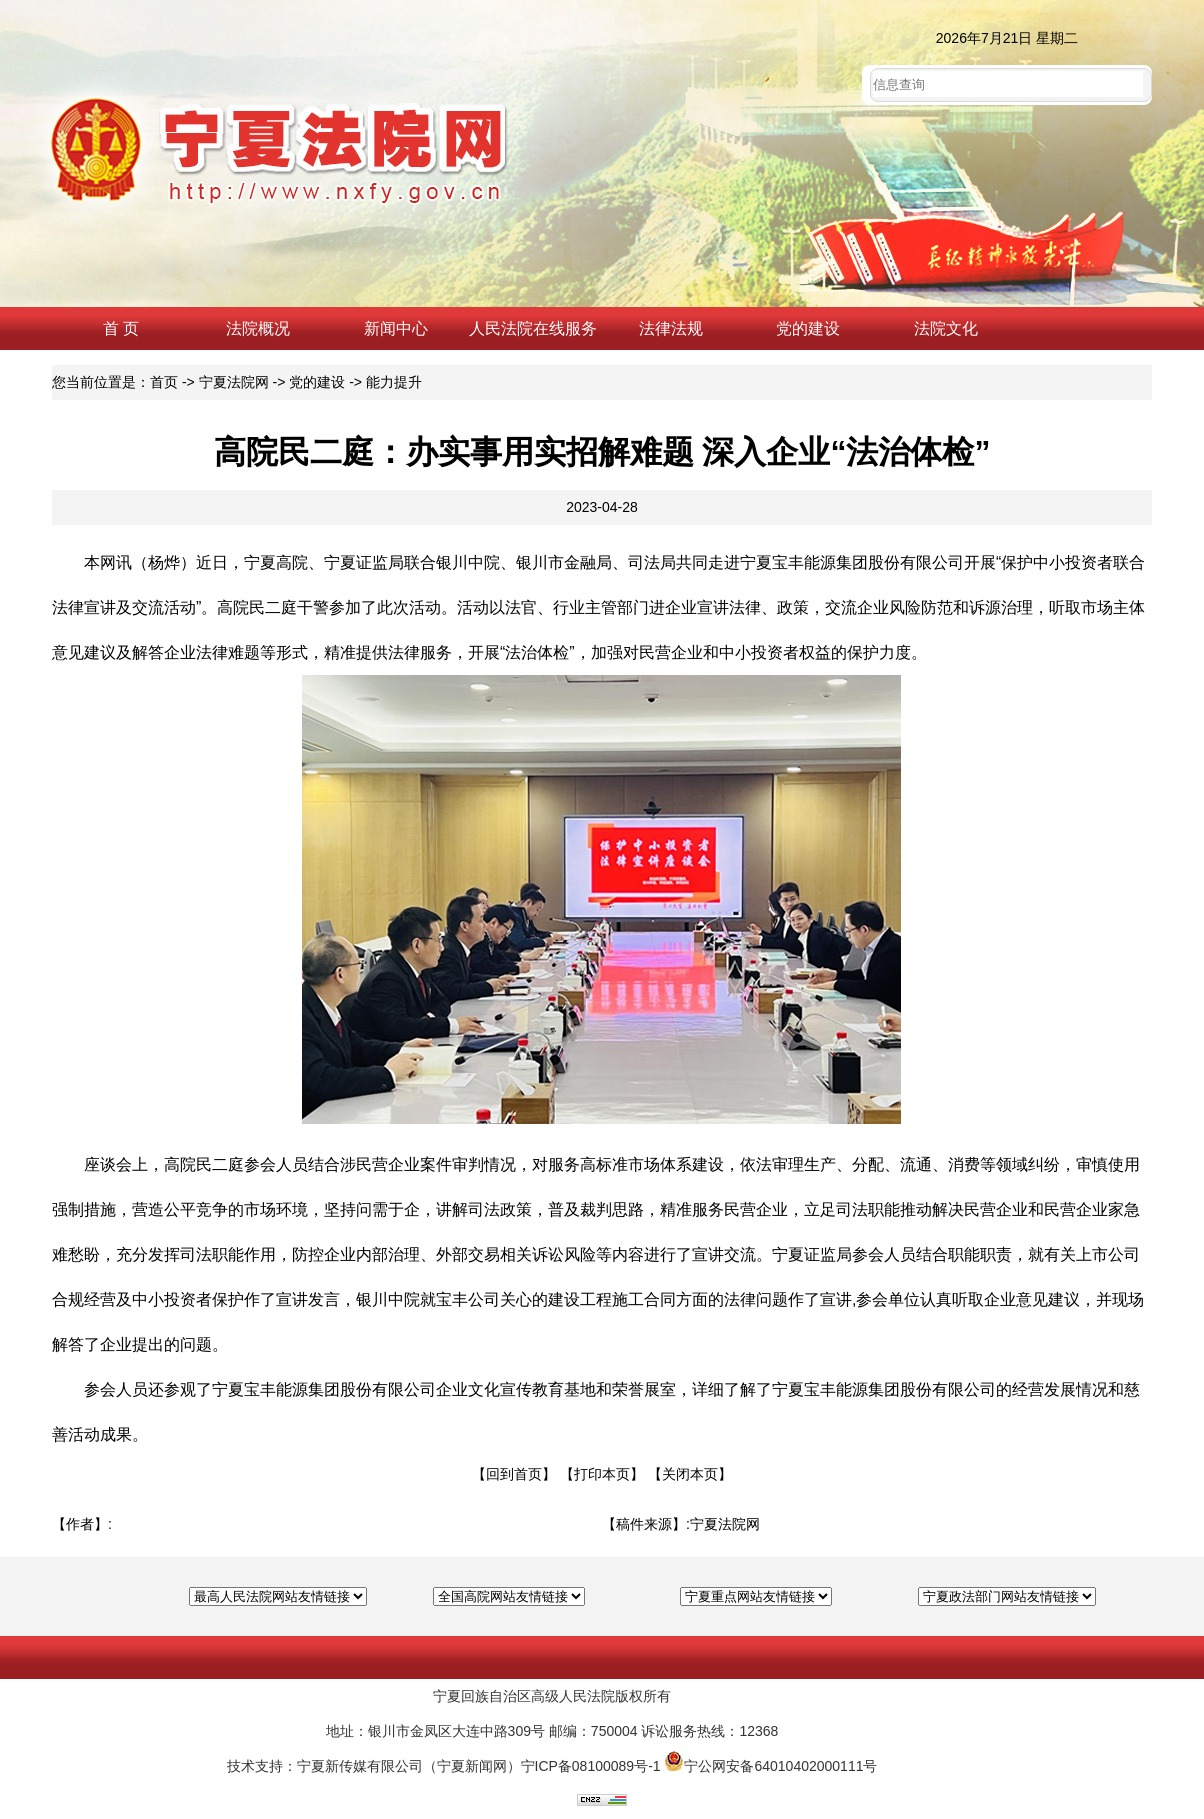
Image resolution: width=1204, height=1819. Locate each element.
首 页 (121, 328)
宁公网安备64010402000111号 (780, 1766)
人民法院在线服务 (533, 328)
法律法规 (671, 328)
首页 (164, 382)
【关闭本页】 (690, 1474)
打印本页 (602, 1474)
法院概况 (258, 328)
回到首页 (514, 1474)
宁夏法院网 (234, 382)
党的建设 (808, 328)
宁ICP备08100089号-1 (591, 1766)
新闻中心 (396, 328)
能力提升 (394, 382)
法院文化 (946, 328)
